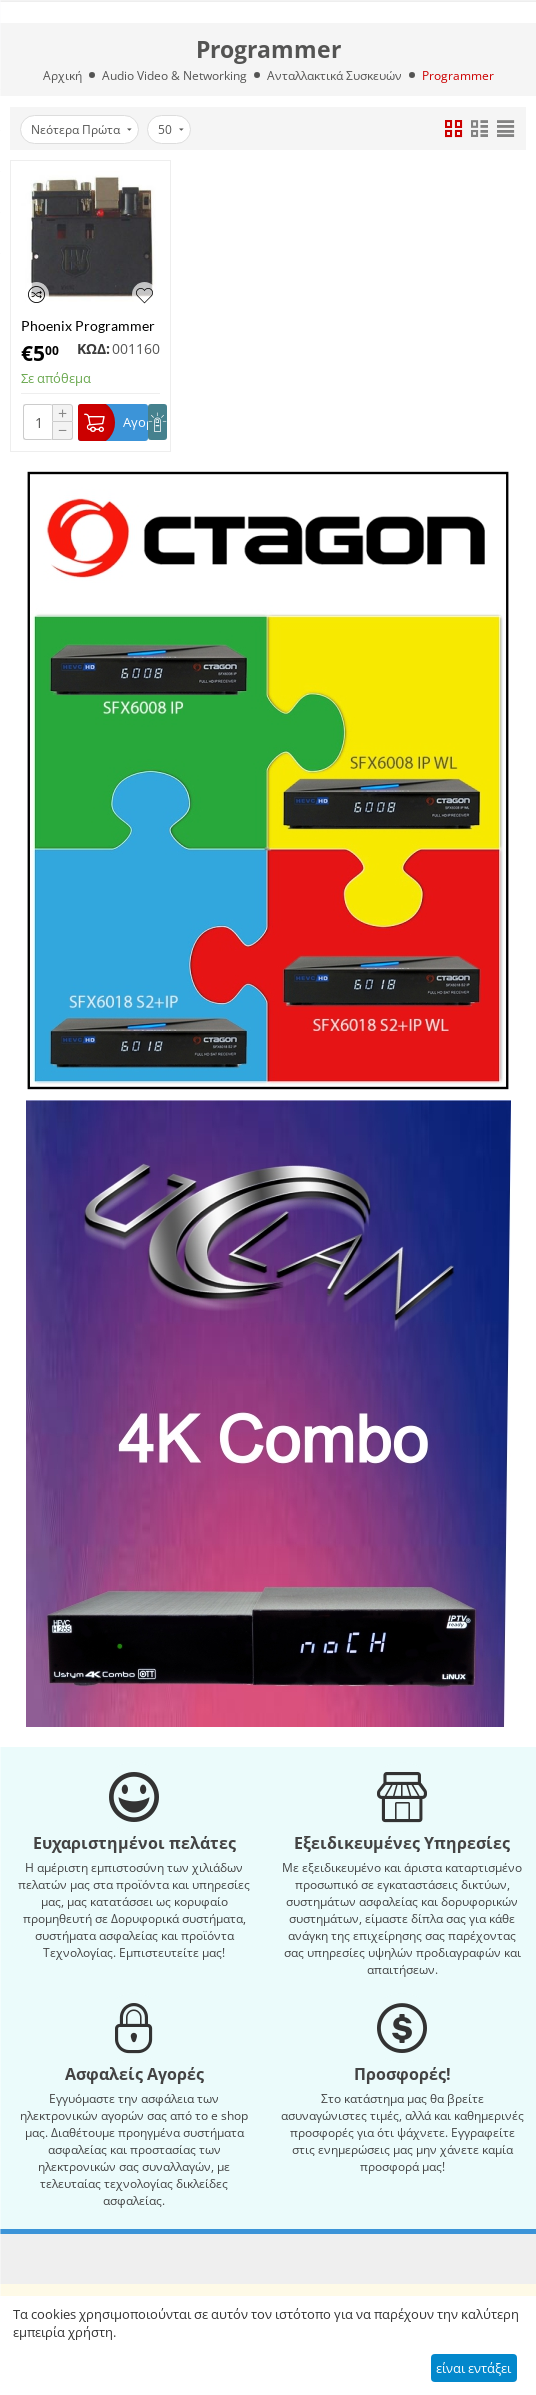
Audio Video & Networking (174, 75)
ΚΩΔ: (93, 348)
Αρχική (62, 75)
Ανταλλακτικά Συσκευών (334, 75)
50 (171, 129)
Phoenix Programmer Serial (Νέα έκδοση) (88, 325)
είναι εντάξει (473, 2368)
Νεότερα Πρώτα (81, 129)
